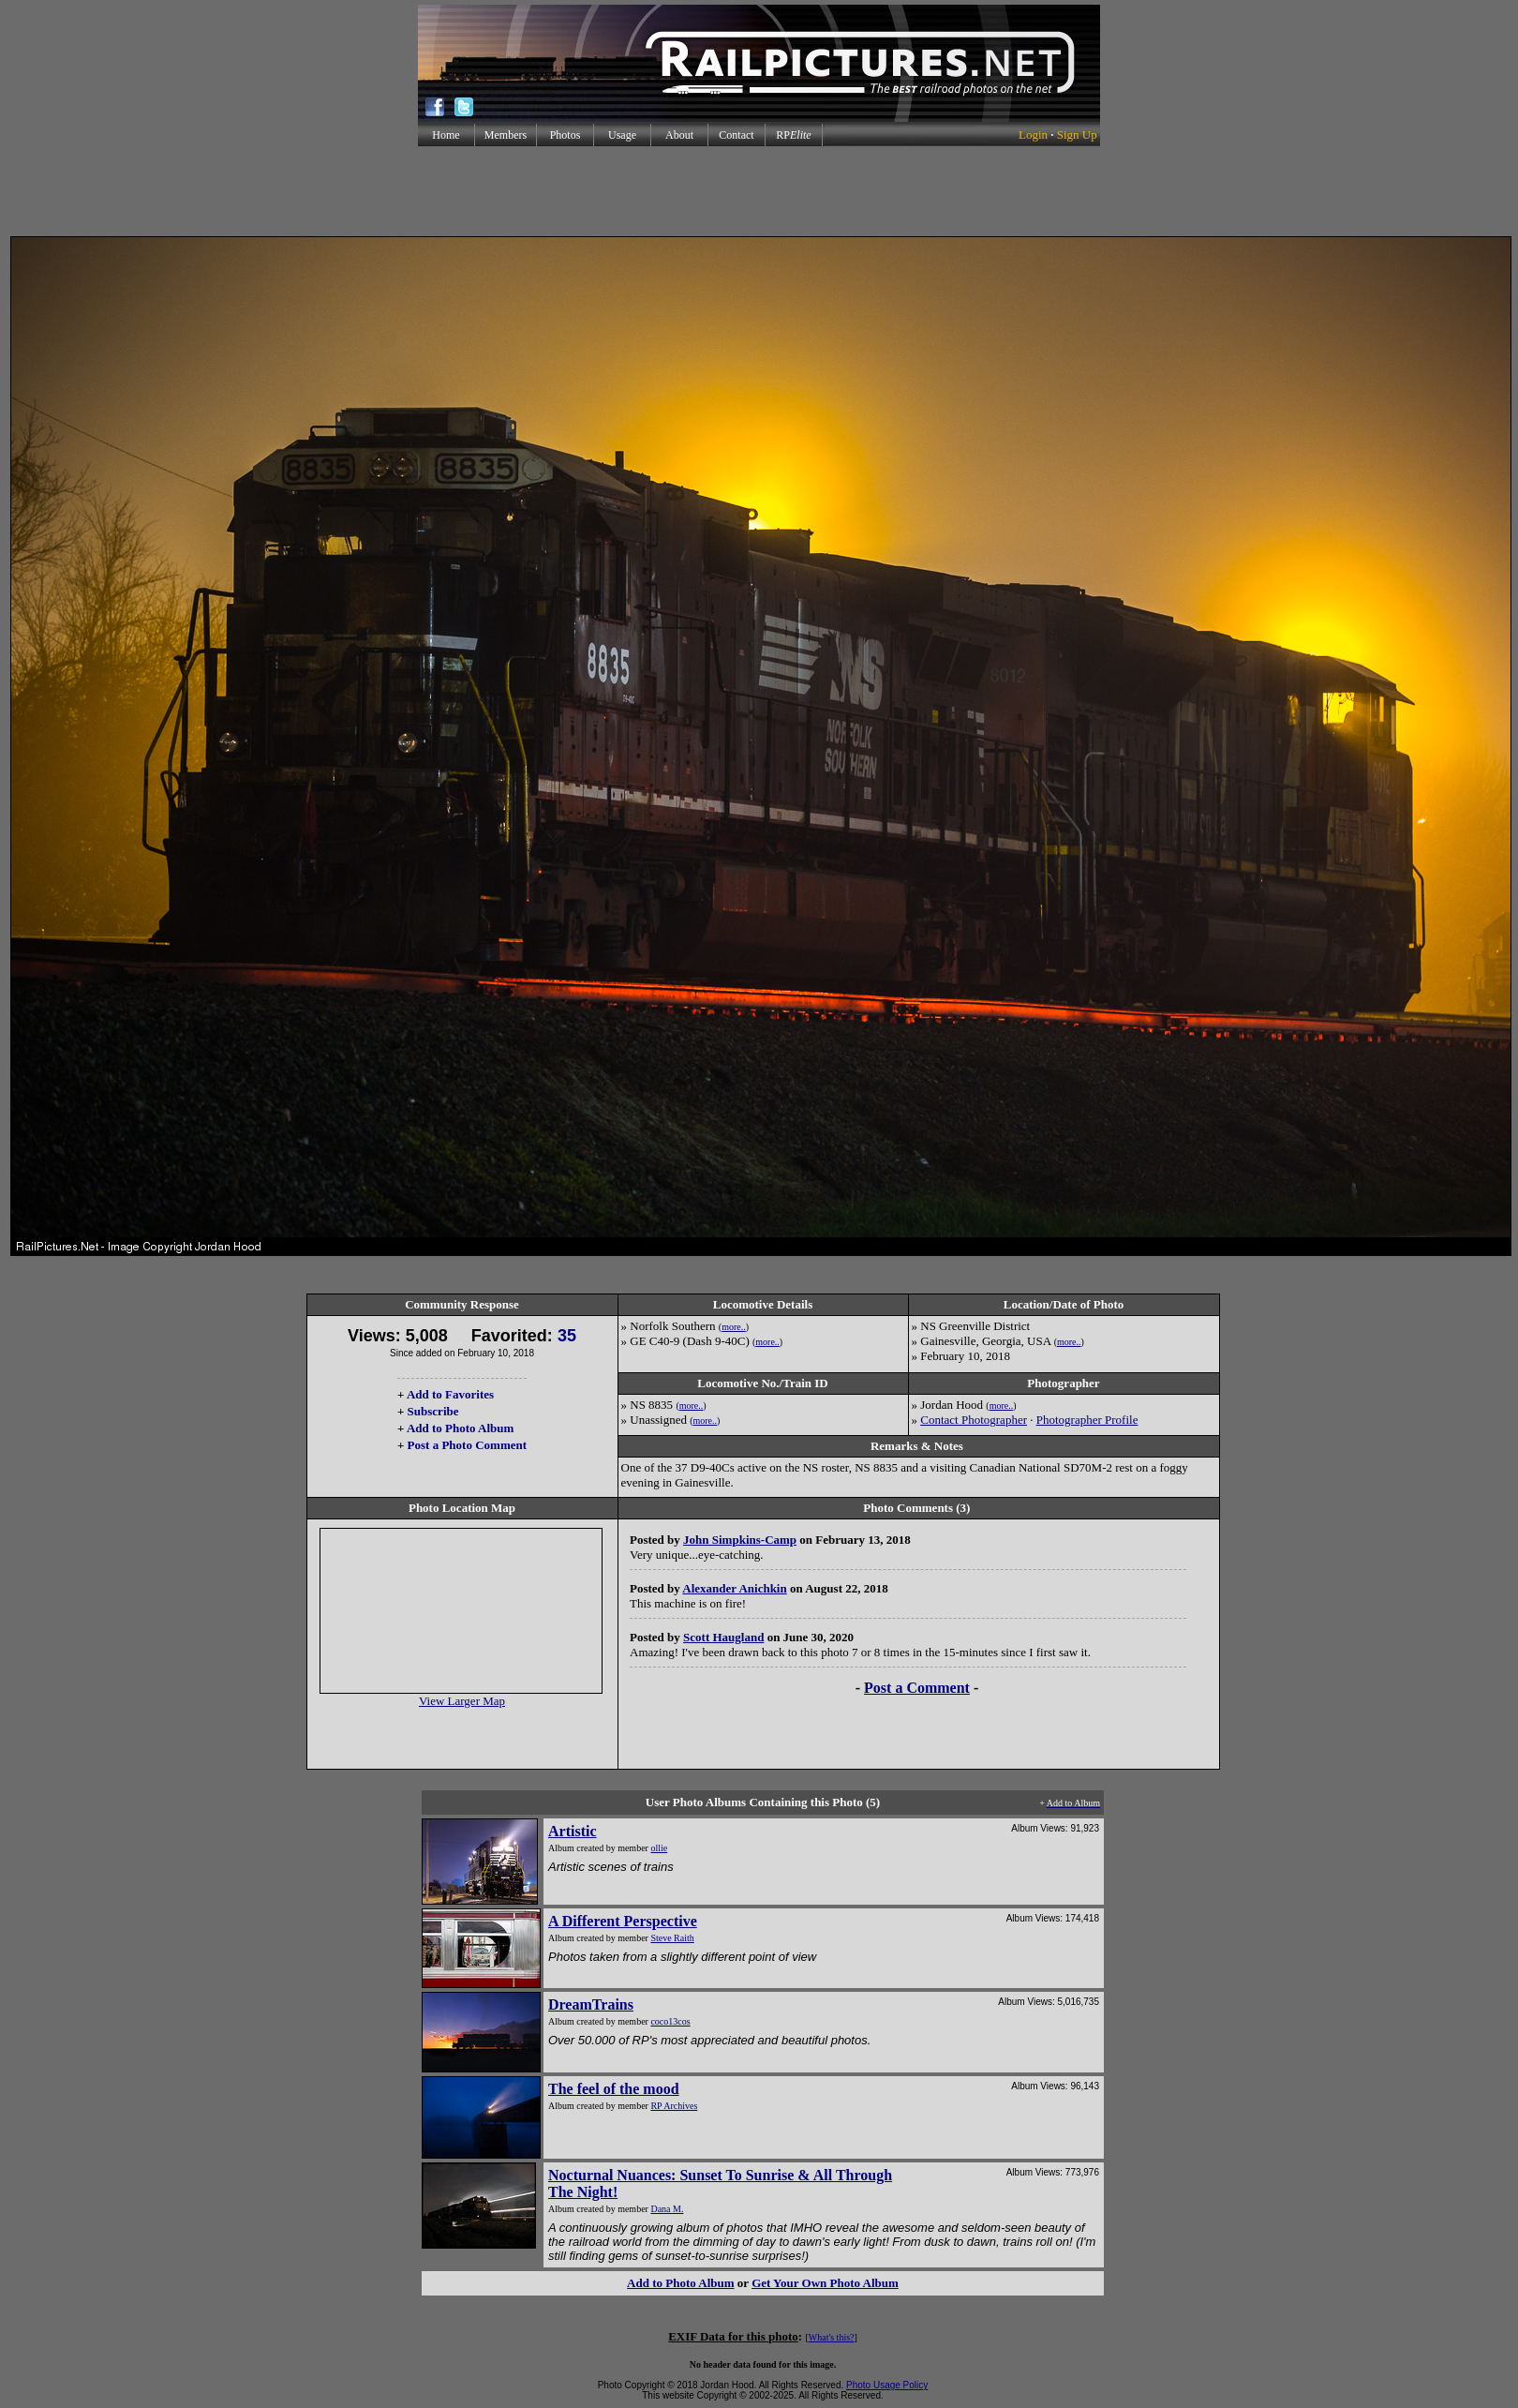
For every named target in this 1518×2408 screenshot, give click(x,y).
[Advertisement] (759, 191)
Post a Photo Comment (467, 1445)
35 (567, 1335)
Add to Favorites (450, 1394)
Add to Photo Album (460, 1428)
